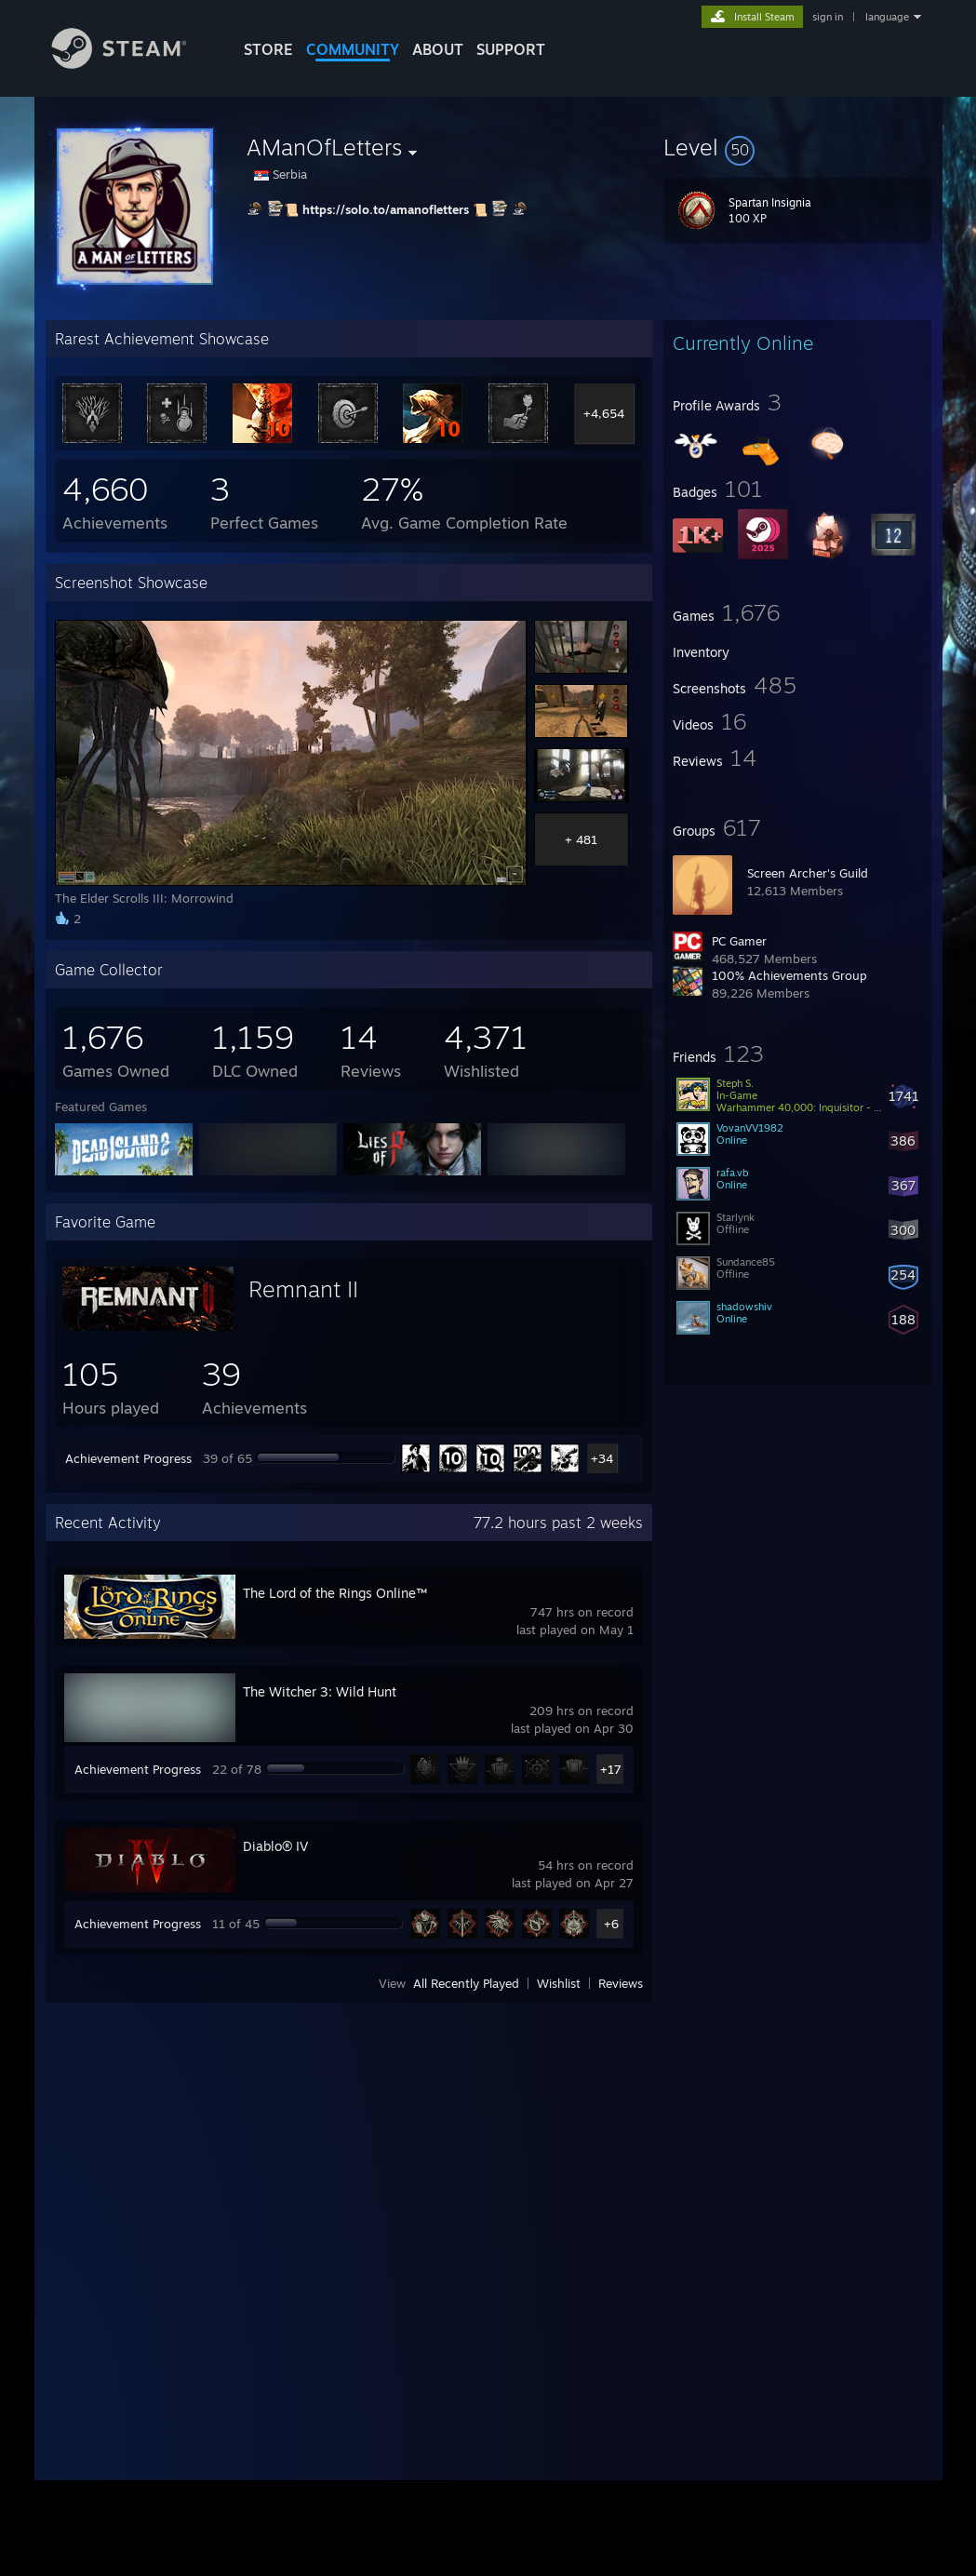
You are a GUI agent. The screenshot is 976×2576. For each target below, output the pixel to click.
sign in (827, 16)
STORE (268, 49)
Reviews (620, 1983)
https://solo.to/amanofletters (385, 209)
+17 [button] (611, 1769)
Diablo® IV (275, 1846)
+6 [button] (611, 1923)
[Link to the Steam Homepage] (133, 64)
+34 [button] (602, 1458)
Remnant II (303, 1289)
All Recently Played (466, 1983)
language (887, 16)
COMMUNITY (352, 49)
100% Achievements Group (789, 975)
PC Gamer (739, 940)
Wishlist (559, 1983)
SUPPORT (510, 49)
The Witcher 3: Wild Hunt (319, 1691)
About (437, 49)
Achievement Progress (128, 1458)
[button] (797, 147)
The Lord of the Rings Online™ (335, 1593)
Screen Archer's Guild (807, 872)
